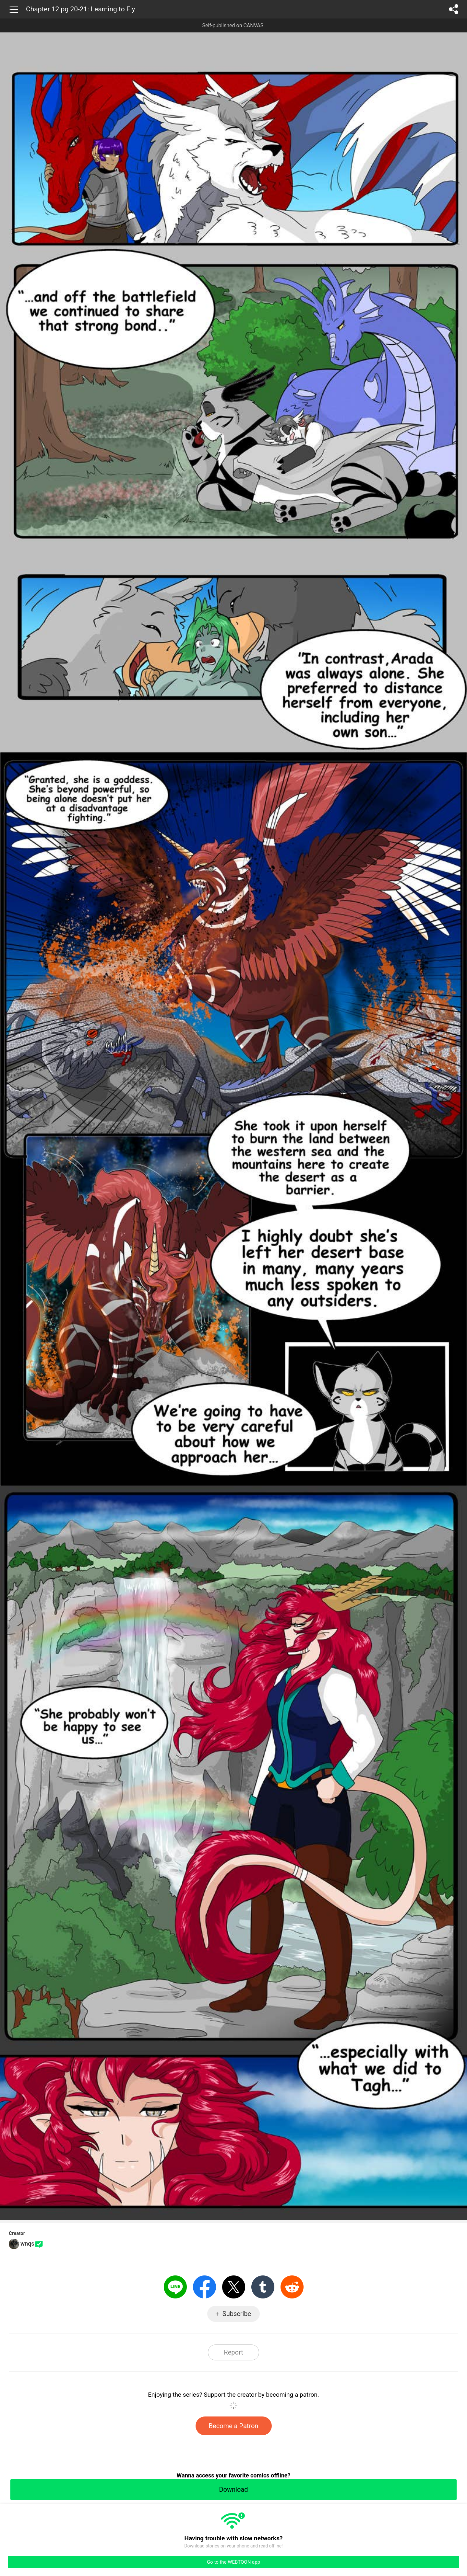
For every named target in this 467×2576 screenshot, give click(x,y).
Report (233, 2352)
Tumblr (262, 2286)
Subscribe (236, 2314)
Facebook (204, 2286)
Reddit (292, 2286)
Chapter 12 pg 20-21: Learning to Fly (80, 9)
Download (233, 2489)
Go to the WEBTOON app (233, 2562)
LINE (175, 2286)
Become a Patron (233, 2426)
